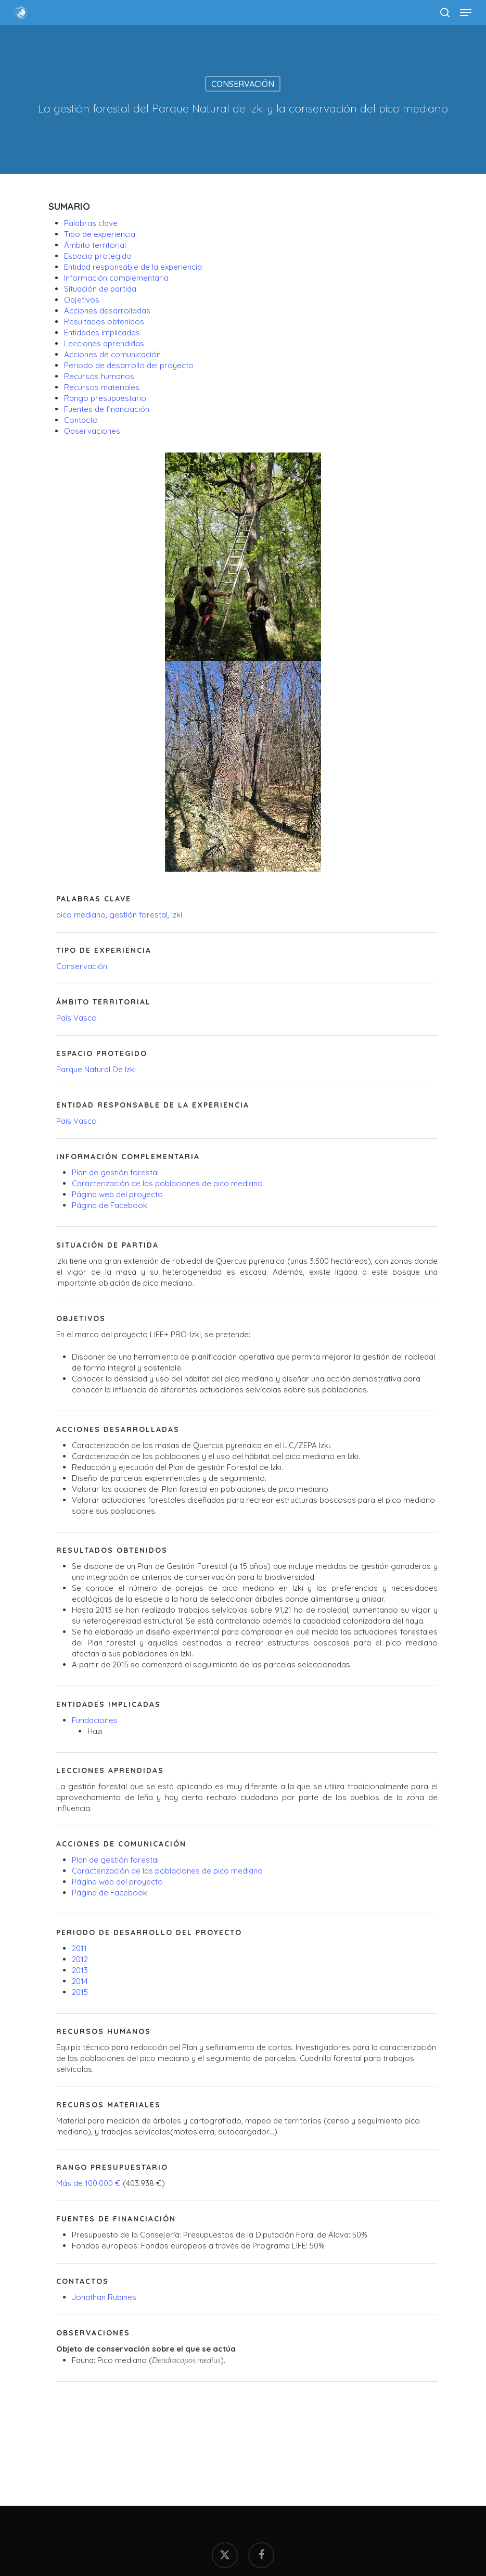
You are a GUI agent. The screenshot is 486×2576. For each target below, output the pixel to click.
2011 (79, 1948)
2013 (80, 1970)
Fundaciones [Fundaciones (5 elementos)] (95, 1720)
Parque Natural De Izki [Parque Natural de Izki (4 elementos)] (96, 1069)
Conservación (242, 84)
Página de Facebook (109, 1205)
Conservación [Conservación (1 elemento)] (81, 966)
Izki (176, 915)
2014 (80, 1981)
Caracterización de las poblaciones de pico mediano (167, 1183)
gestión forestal (137, 915)
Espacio (98, 256)
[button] (465, 12)
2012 (80, 1959)
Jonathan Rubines (104, 2297)
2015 (80, 1992)
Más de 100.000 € (88, 2183)
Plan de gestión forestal (115, 1172)
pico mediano (81, 915)
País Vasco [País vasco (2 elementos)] (76, 1018)
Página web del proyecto (117, 1194)
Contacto (81, 420)
